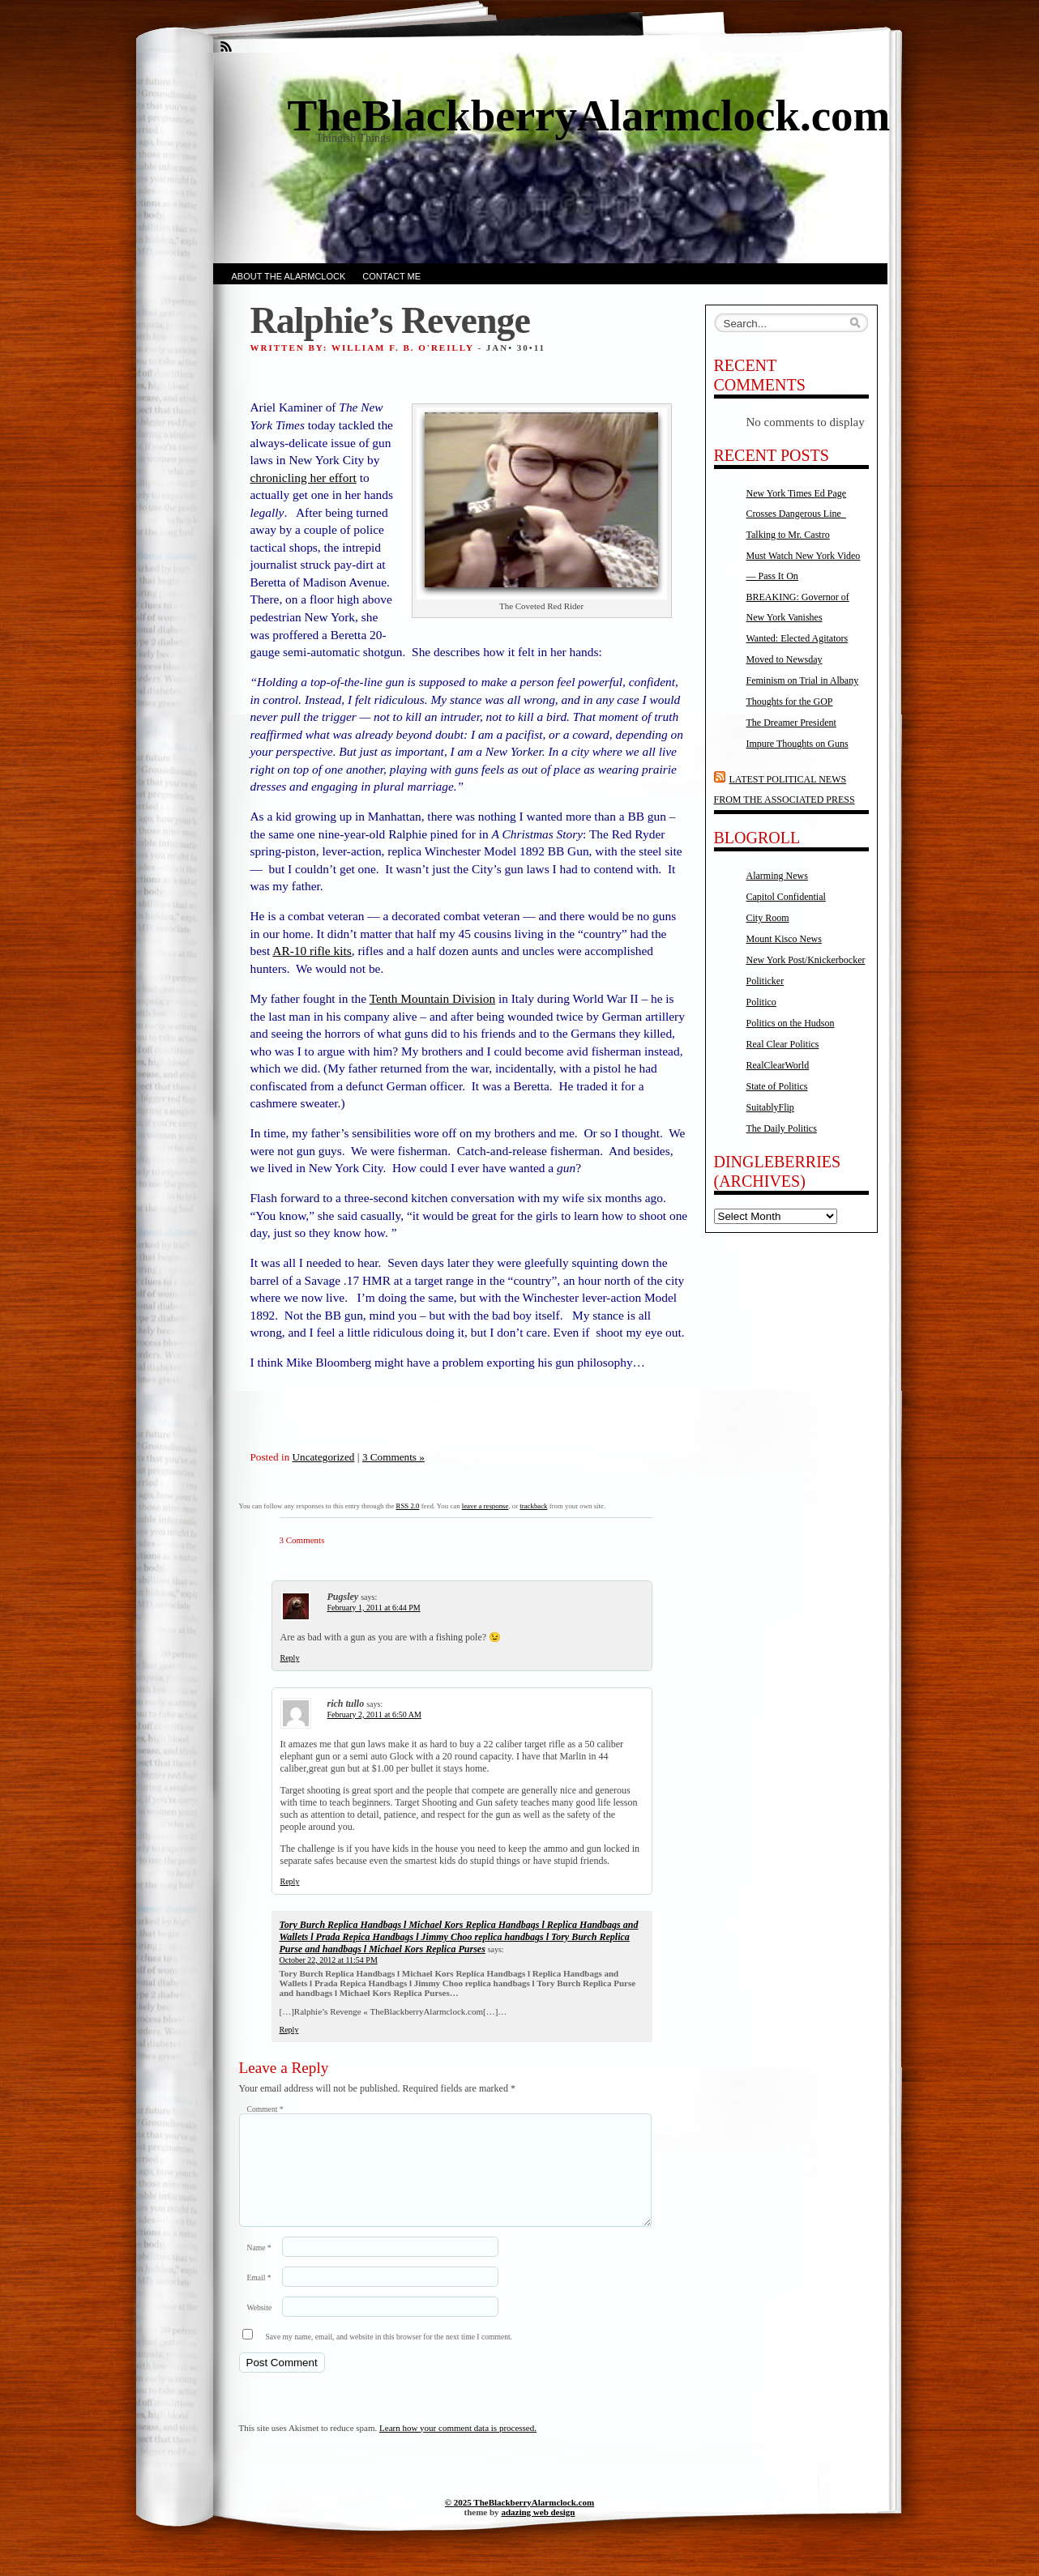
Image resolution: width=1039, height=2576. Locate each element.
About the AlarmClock (289, 276)
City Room (767, 917)
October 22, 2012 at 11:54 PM (329, 1959)
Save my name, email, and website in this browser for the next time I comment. (389, 2356)
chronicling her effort (303, 477)
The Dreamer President (791, 722)
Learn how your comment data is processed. (458, 2447)
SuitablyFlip (770, 1107)
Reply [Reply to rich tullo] (290, 1881)
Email (259, 2296)
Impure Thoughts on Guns (797, 743)
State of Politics (777, 1086)
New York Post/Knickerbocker (806, 960)
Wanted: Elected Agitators (797, 638)
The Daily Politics (781, 1128)
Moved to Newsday (784, 659)
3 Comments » (393, 1457)
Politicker (765, 981)
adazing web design (538, 2531)
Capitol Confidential (786, 896)
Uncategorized (324, 1457)
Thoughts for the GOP (789, 701)
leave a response (485, 1506)
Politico (761, 1002)
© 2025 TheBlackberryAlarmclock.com (519, 2522)
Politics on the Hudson (790, 1023)
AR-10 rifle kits (311, 950)
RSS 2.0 (408, 1506)
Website (259, 2326)
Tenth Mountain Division (432, 998)
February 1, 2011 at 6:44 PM (374, 1607)
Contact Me (391, 276)
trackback (533, 1506)
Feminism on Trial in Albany (802, 680)
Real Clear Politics (782, 1044)
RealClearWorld (778, 1065)
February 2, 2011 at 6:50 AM (374, 1714)
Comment (265, 2109)
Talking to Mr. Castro (788, 534)
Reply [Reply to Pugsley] (290, 1657)
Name (259, 2267)
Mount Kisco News (784, 939)
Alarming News (777, 875)
